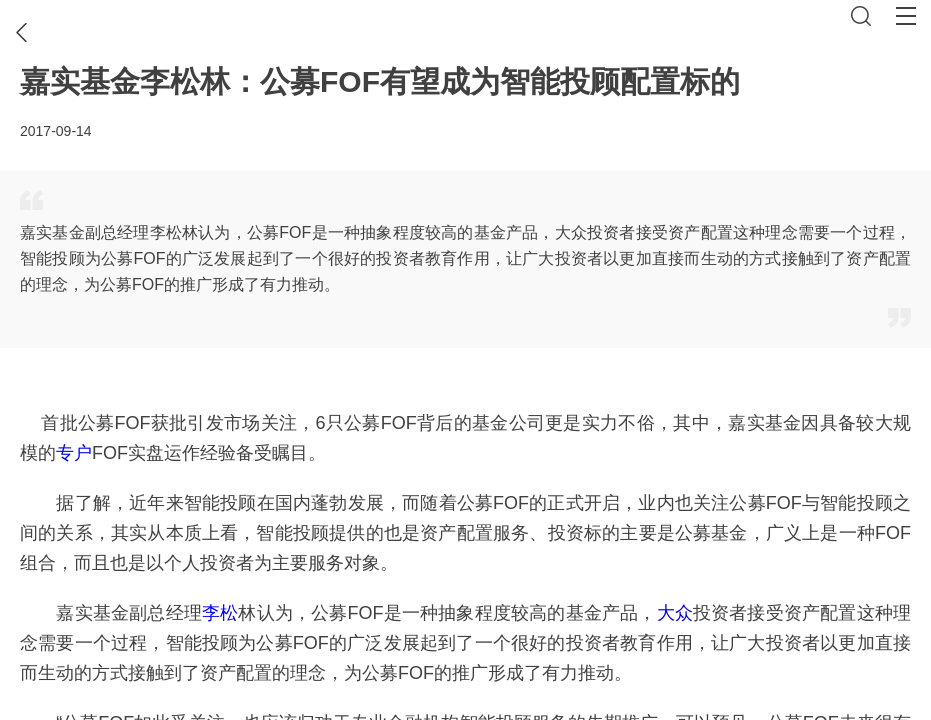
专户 (74, 453)
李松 (220, 613)
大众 (675, 613)
